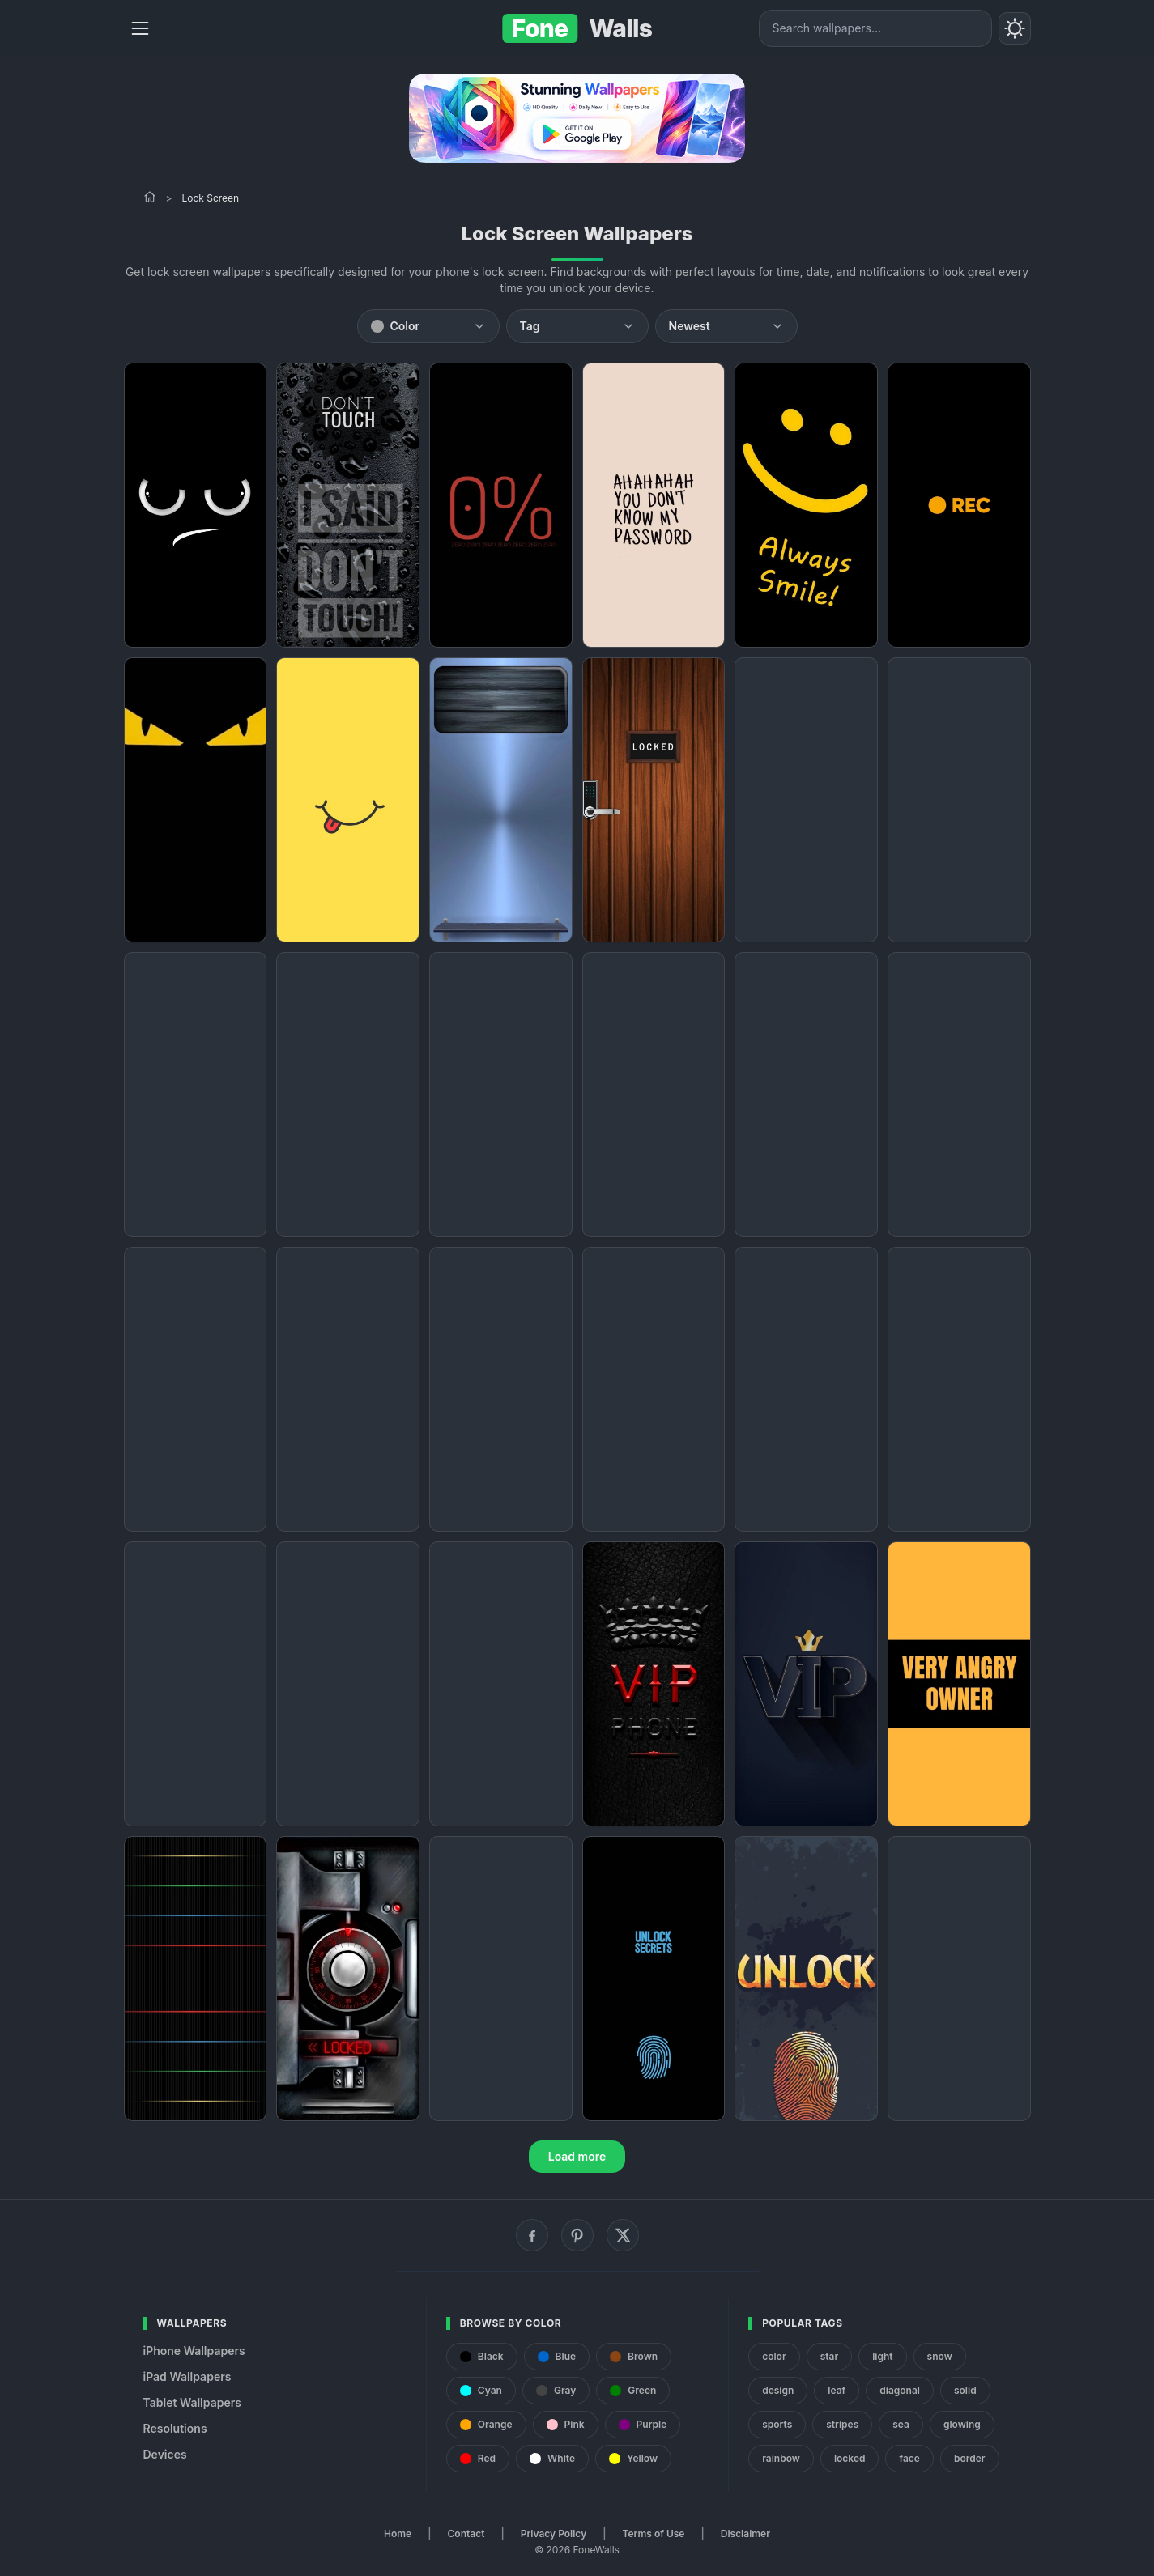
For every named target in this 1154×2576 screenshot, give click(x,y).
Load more (577, 2156)
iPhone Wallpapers (194, 2350)
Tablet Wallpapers (192, 2402)
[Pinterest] (577, 2235)
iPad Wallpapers (187, 2376)
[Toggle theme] (1015, 28)
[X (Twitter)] (623, 2235)
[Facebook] (532, 2235)
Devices (165, 2454)
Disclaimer (745, 2533)
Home (397, 2533)
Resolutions (175, 2428)
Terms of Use (654, 2533)
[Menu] (140, 28)
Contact (466, 2533)
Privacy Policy (553, 2533)
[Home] (149, 196)
